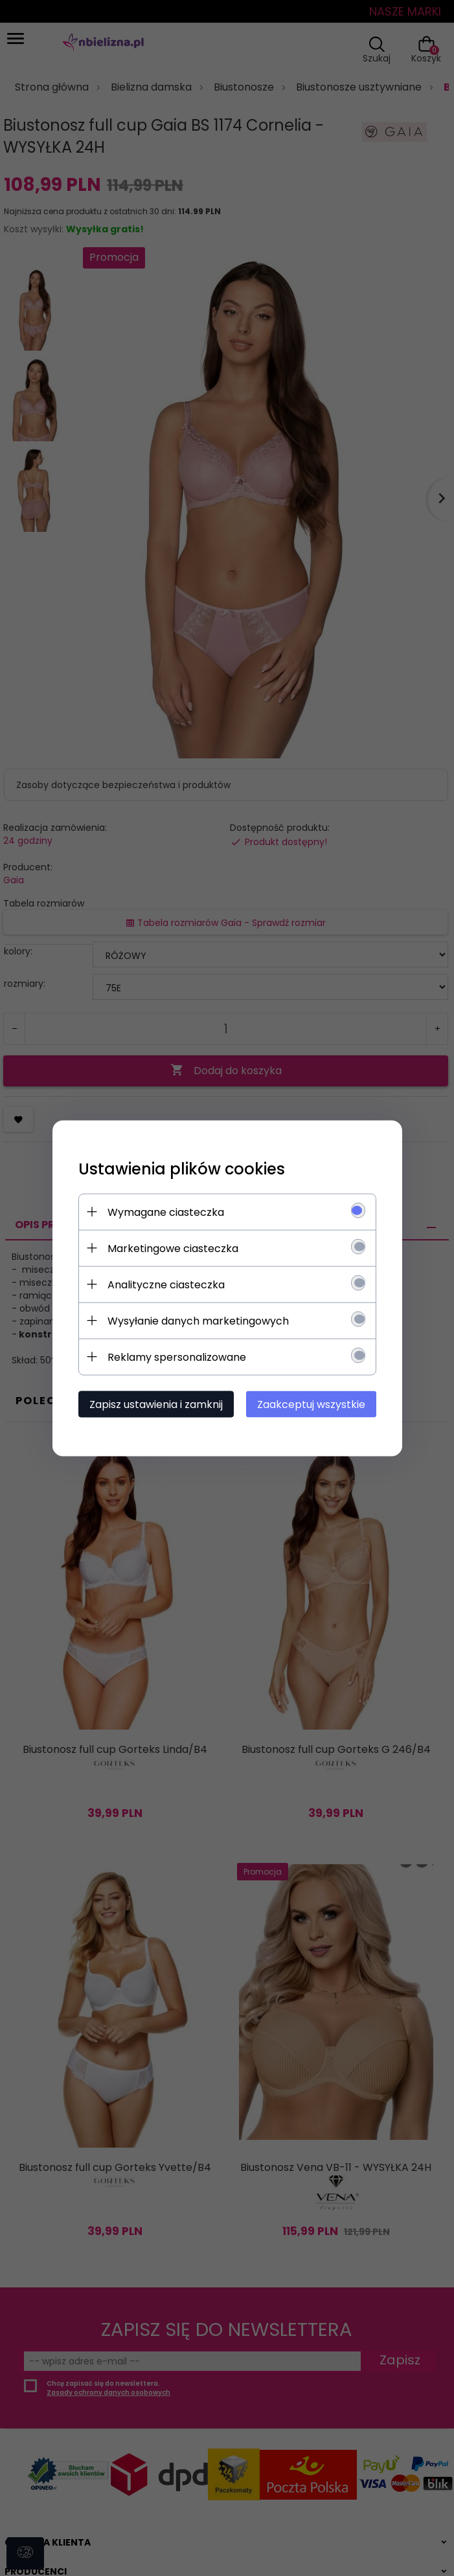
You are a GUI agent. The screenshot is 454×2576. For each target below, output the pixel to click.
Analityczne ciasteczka (166, 1284)
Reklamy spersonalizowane (177, 1356)
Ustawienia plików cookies (182, 1168)
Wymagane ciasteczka (166, 1211)
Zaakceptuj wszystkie (310, 1403)
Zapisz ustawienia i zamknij (156, 1403)
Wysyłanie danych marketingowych (198, 1320)
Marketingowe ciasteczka (173, 1247)
